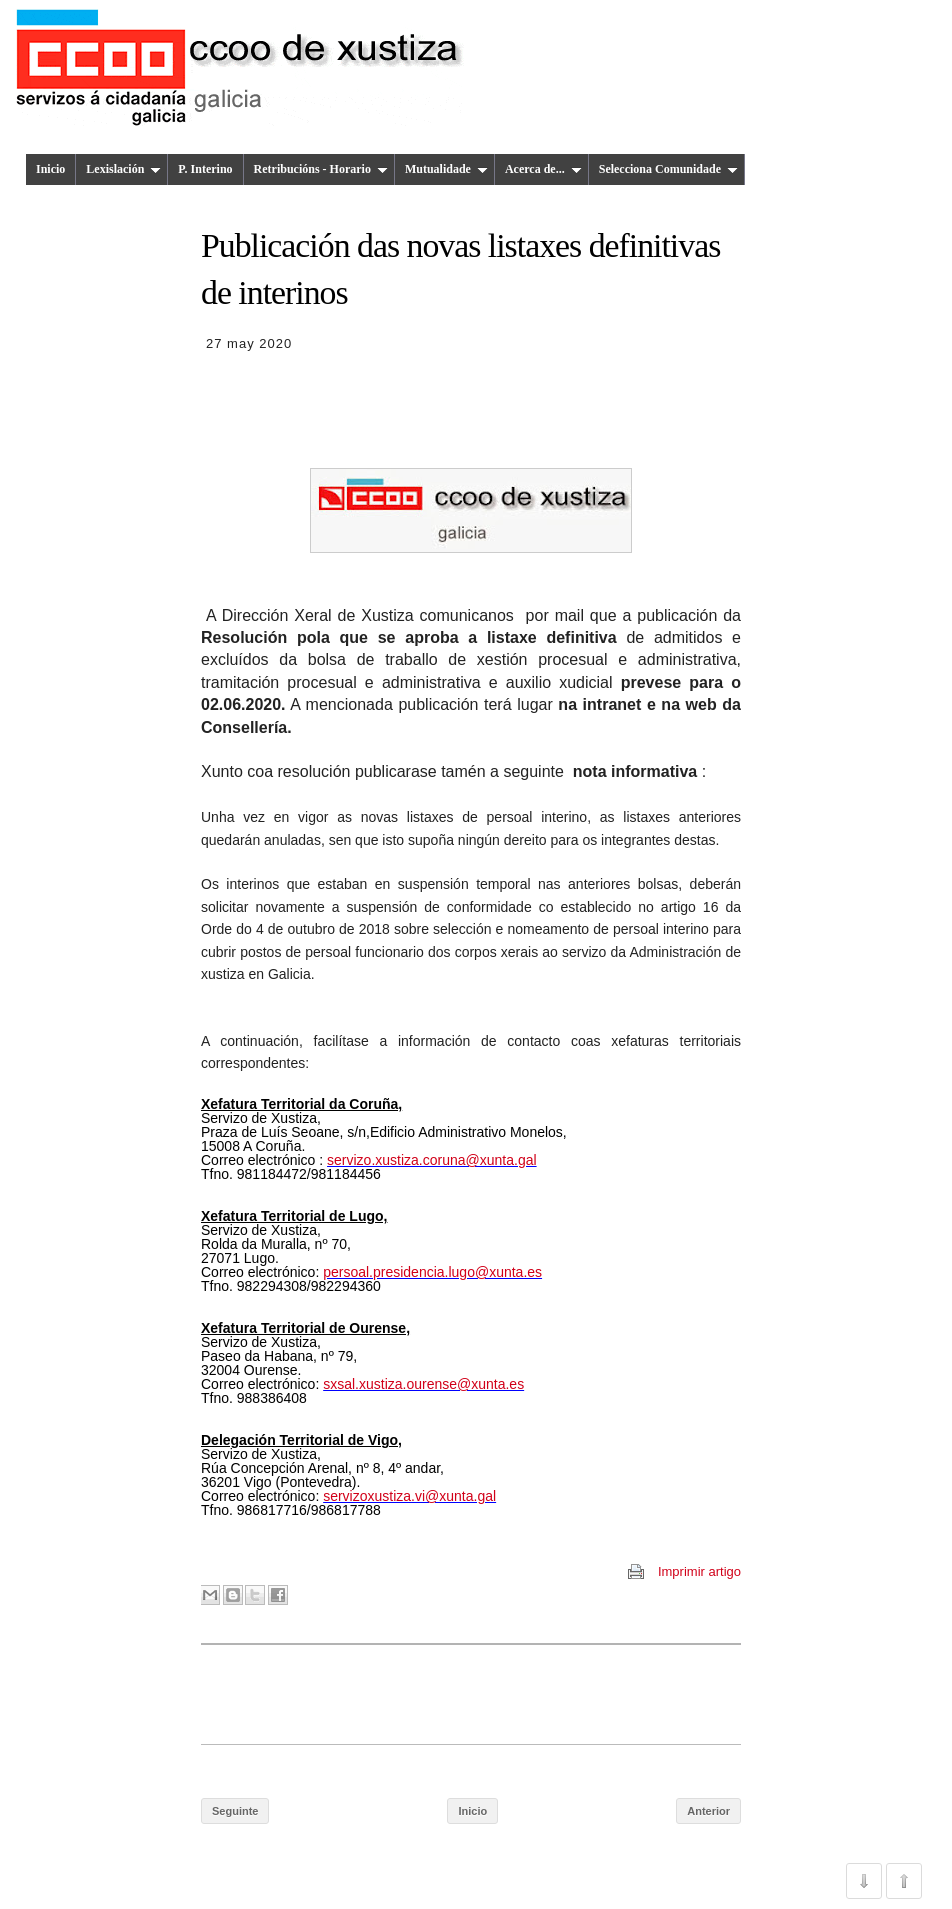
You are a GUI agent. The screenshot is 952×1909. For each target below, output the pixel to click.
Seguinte (235, 1811)
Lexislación (123, 169)
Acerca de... (543, 169)
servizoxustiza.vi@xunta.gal (409, 1496)
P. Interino (205, 169)
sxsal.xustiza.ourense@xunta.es (423, 1384)
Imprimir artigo (699, 1571)
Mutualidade (446, 169)
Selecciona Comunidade (668, 169)
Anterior (708, 1811)
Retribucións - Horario (321, 169)
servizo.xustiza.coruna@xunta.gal (432, 1160)
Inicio (50, 169)
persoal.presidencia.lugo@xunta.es (432, 1272)
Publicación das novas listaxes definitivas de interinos (460, 269)
